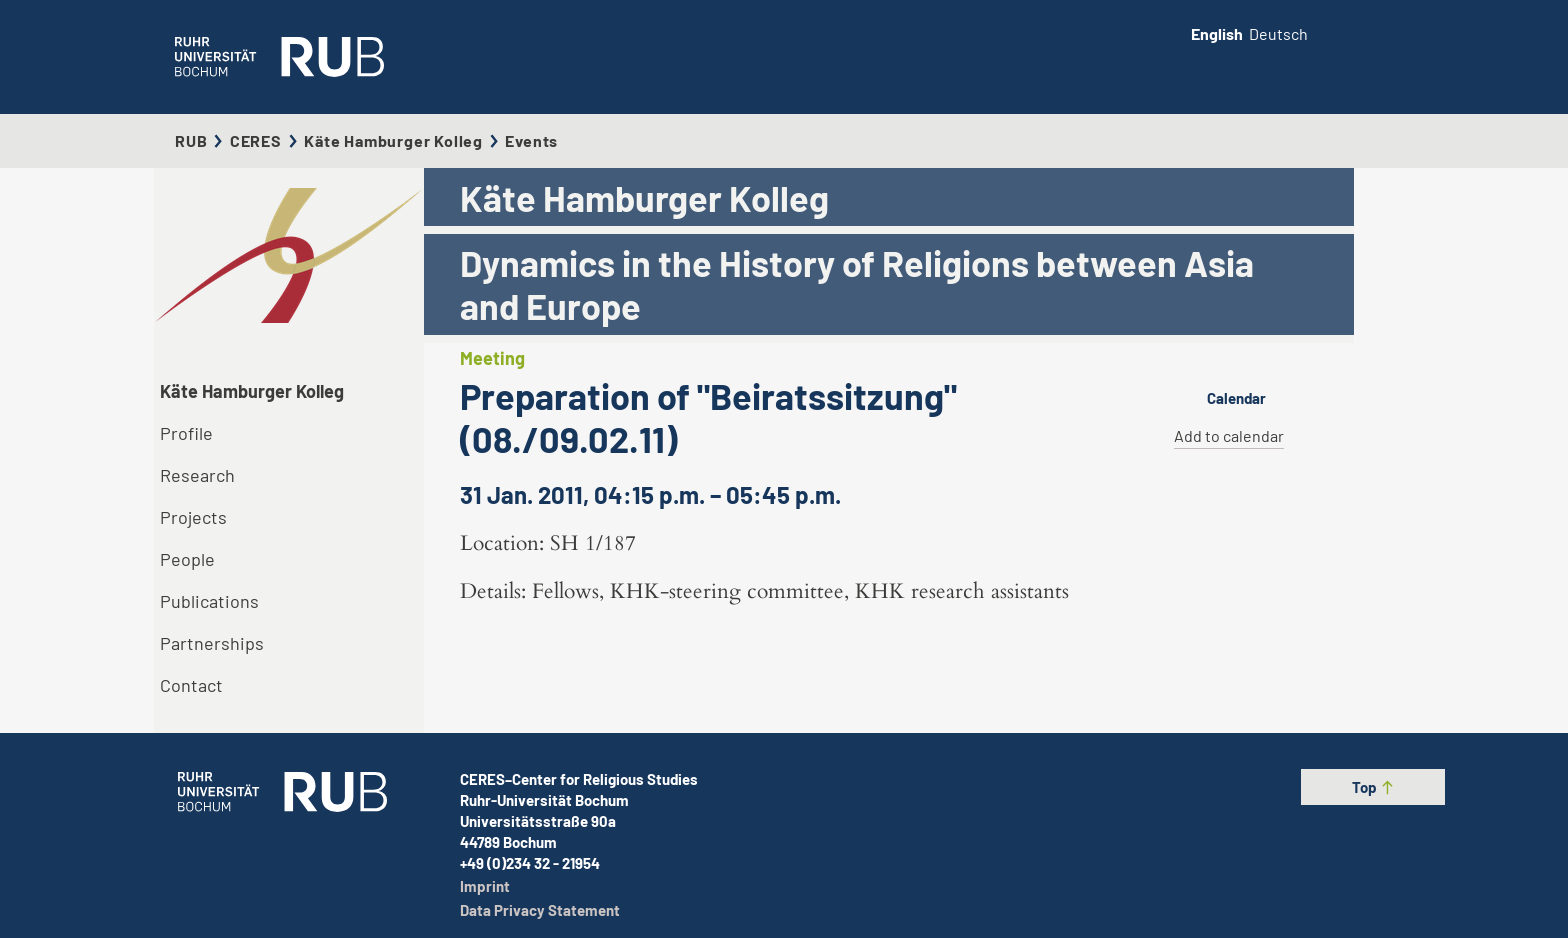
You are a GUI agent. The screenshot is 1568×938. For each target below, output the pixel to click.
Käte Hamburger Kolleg (393, 140)
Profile (186, 433)
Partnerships (212, 643)
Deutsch (1278, 33)
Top (1373, 787)
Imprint (485, 886)
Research (197, 475)
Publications (209, 601)
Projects (193, 517)
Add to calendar (1229, 435)
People (187, 559)
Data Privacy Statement (540, 910)
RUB (191, 140)
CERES (256, 140)
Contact (191, 685)
